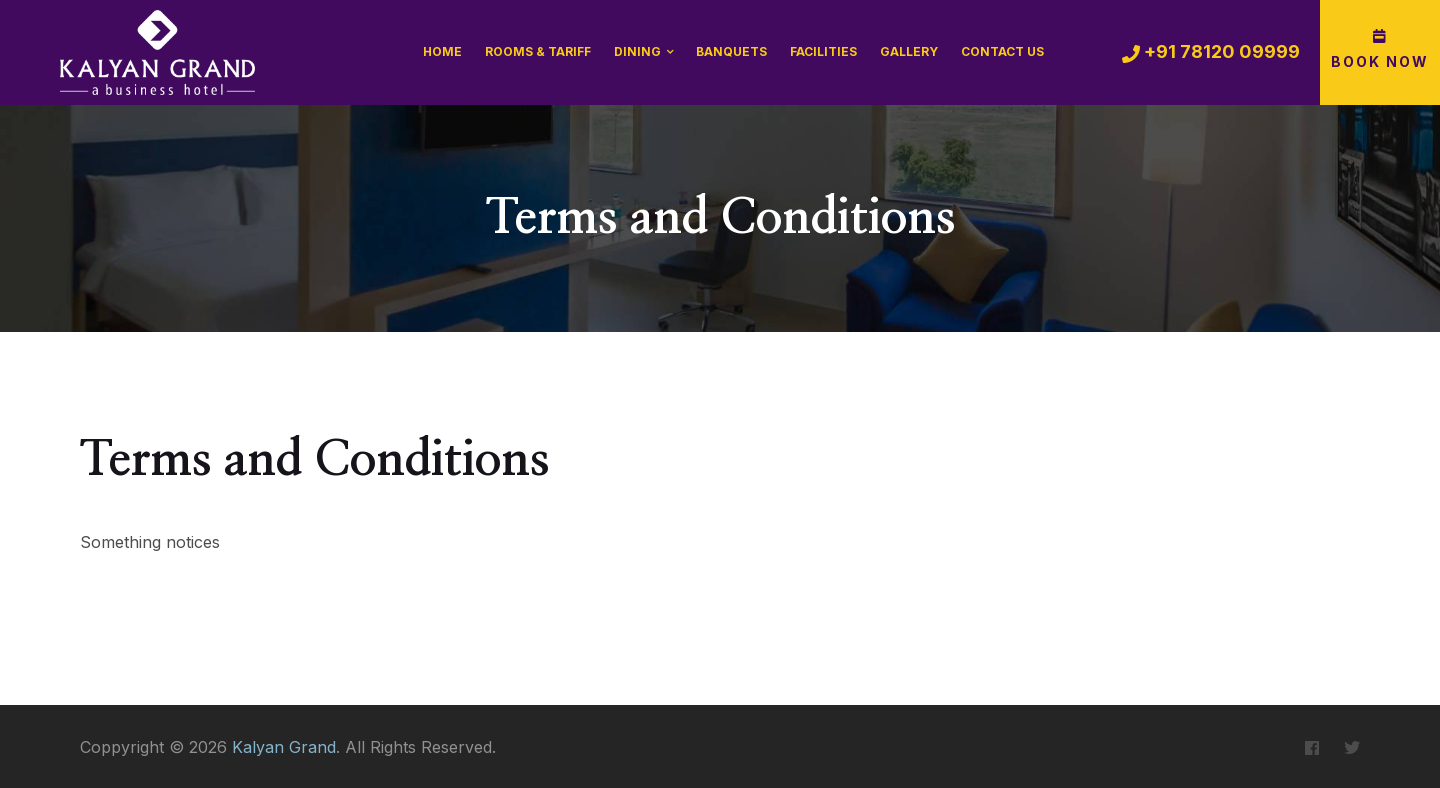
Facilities (823, 51)
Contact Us (1002, 51)
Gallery (909, 51)
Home (442, 51)
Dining (637, 51)
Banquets (731, 51)
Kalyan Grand (284, 747)
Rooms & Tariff (538, 51)
